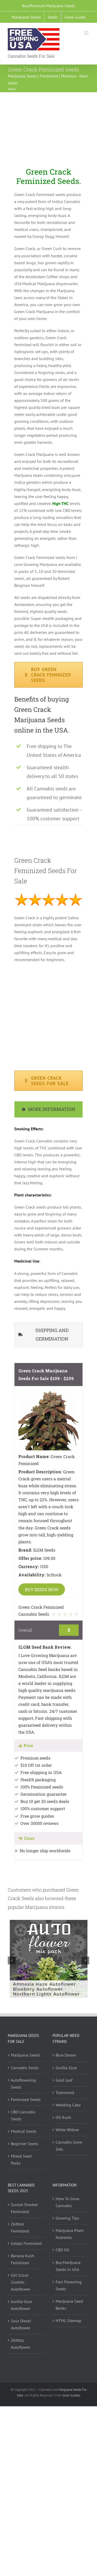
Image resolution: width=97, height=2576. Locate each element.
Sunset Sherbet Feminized (24, 2208)
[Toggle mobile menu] (86, 33)
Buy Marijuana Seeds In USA (68, 2266)
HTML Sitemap (68, 2320)
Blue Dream (66, 2055)
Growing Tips (67, 2218)
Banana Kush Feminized (22, 2259)
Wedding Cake (68, 2104)
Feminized (49, 76)
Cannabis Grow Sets (69, 2145)
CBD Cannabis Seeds (23, 2115)
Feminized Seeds (26, 2099)
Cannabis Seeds (25, 2067)
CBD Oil (62, 2249)
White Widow (67, 2129)
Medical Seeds (23, 2131)
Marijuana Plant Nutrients (70, 2234)
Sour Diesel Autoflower (21, 2324)
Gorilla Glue (66, 2067)
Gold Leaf (64, 2080)
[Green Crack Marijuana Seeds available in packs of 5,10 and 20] (48, 1081)
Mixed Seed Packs (21, 2159)
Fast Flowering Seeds (69, 2285)
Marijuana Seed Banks (69, 2305)
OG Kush (63, 2117)
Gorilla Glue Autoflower (21, 2305)
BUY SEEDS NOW (41, 1589)
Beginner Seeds (24, 2143)
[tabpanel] (48, 1221)
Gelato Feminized (26, 2243)
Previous (68, 76)
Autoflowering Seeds (23, 2083)
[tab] (48, 1109)
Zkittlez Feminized (20, 2227)
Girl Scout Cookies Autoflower (20, 2282)
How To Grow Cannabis (67, 2202)
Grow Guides (71, 2395)
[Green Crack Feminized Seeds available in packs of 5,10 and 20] (48, 675)
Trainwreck (65, 2092)
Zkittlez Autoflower (20, 2344)
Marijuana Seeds (22, 76)
